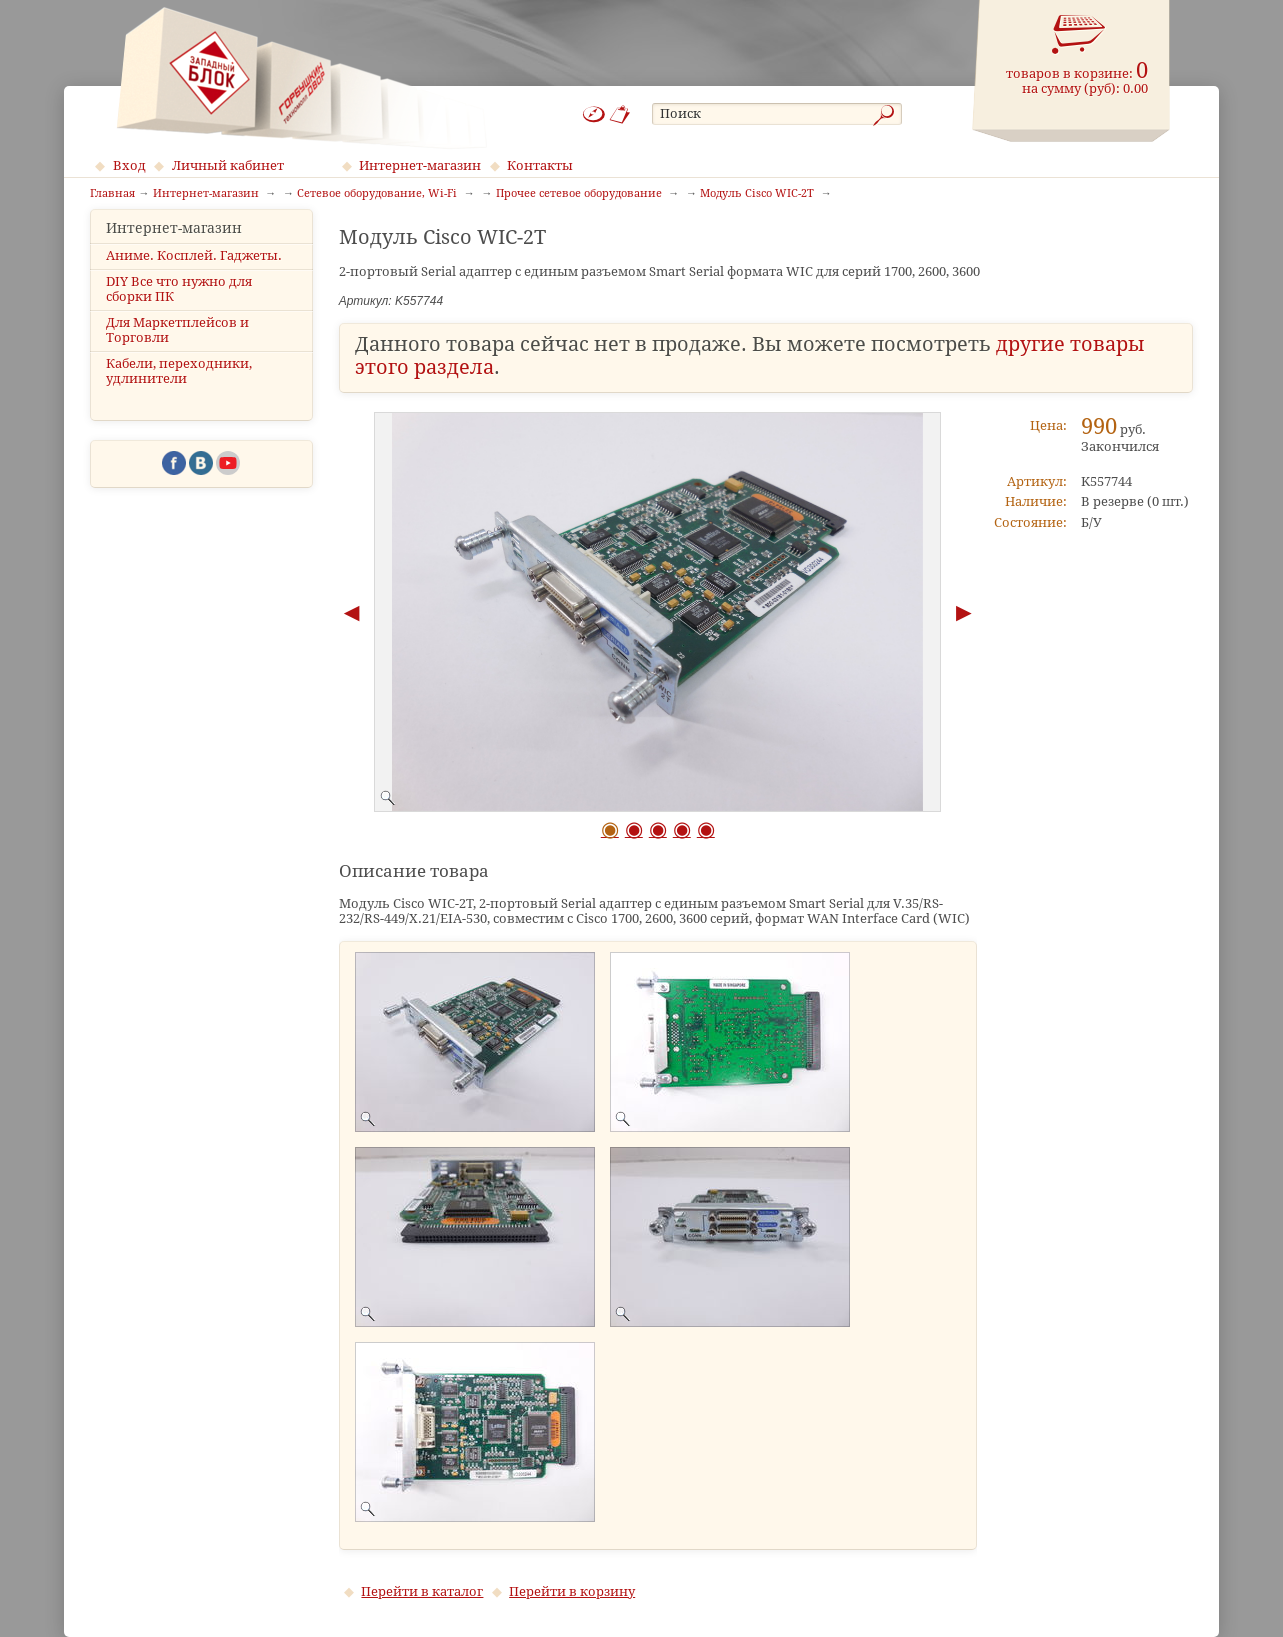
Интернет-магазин (420, 165)
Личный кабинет (228, 165)
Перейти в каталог (422, 1591)
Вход (129, 165)
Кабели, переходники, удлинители (179, 389)
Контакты (540, 165)
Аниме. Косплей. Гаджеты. (194, 272)
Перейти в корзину (572, 1591)
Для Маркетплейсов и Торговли (177, 348)
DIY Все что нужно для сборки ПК (179, 306)
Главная (112, 194)
